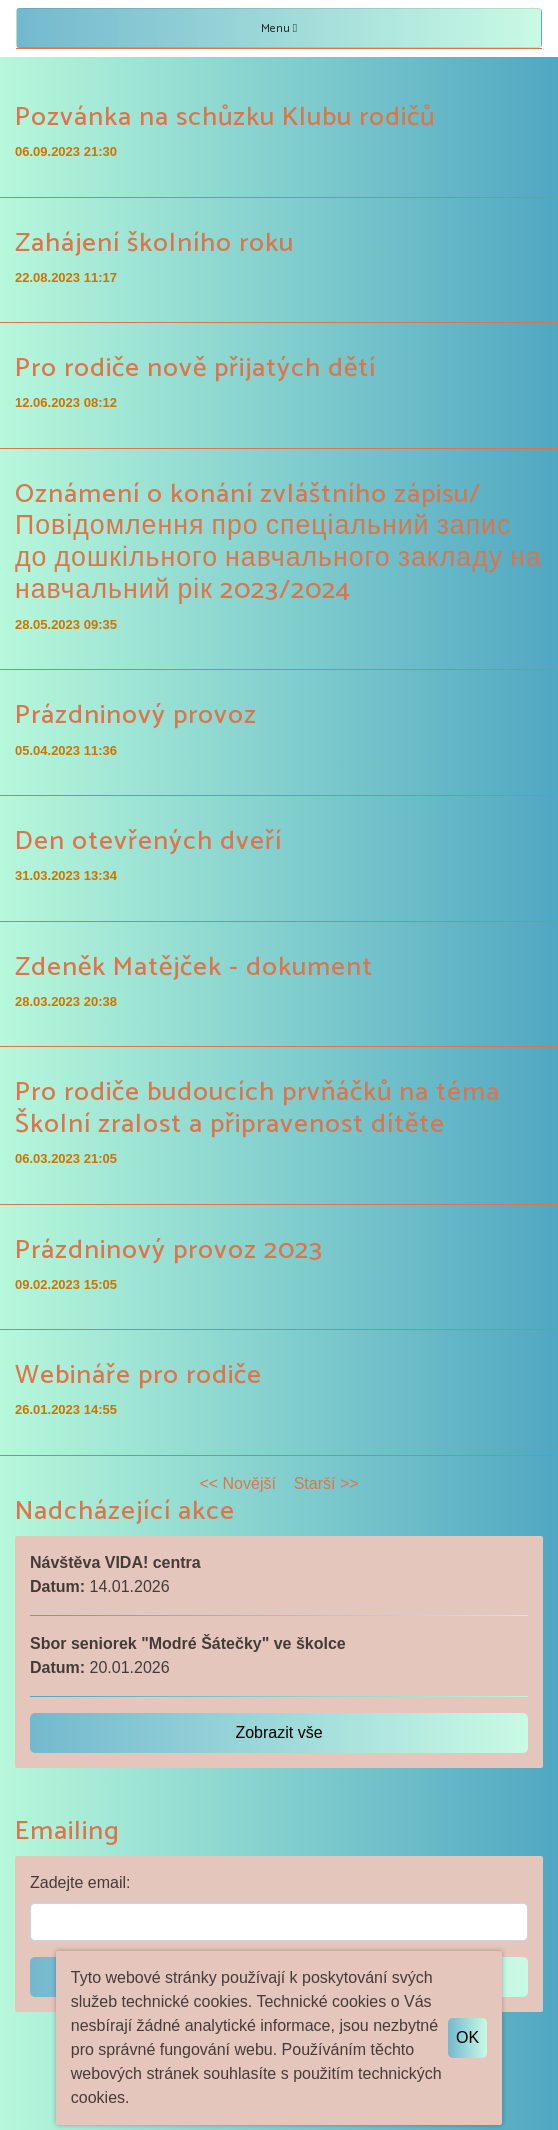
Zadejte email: (80, 1882)
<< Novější (237, 1483)
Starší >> (326, 1483)
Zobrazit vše (278, 1732)
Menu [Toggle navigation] (279, 28)
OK (467, 2037)
